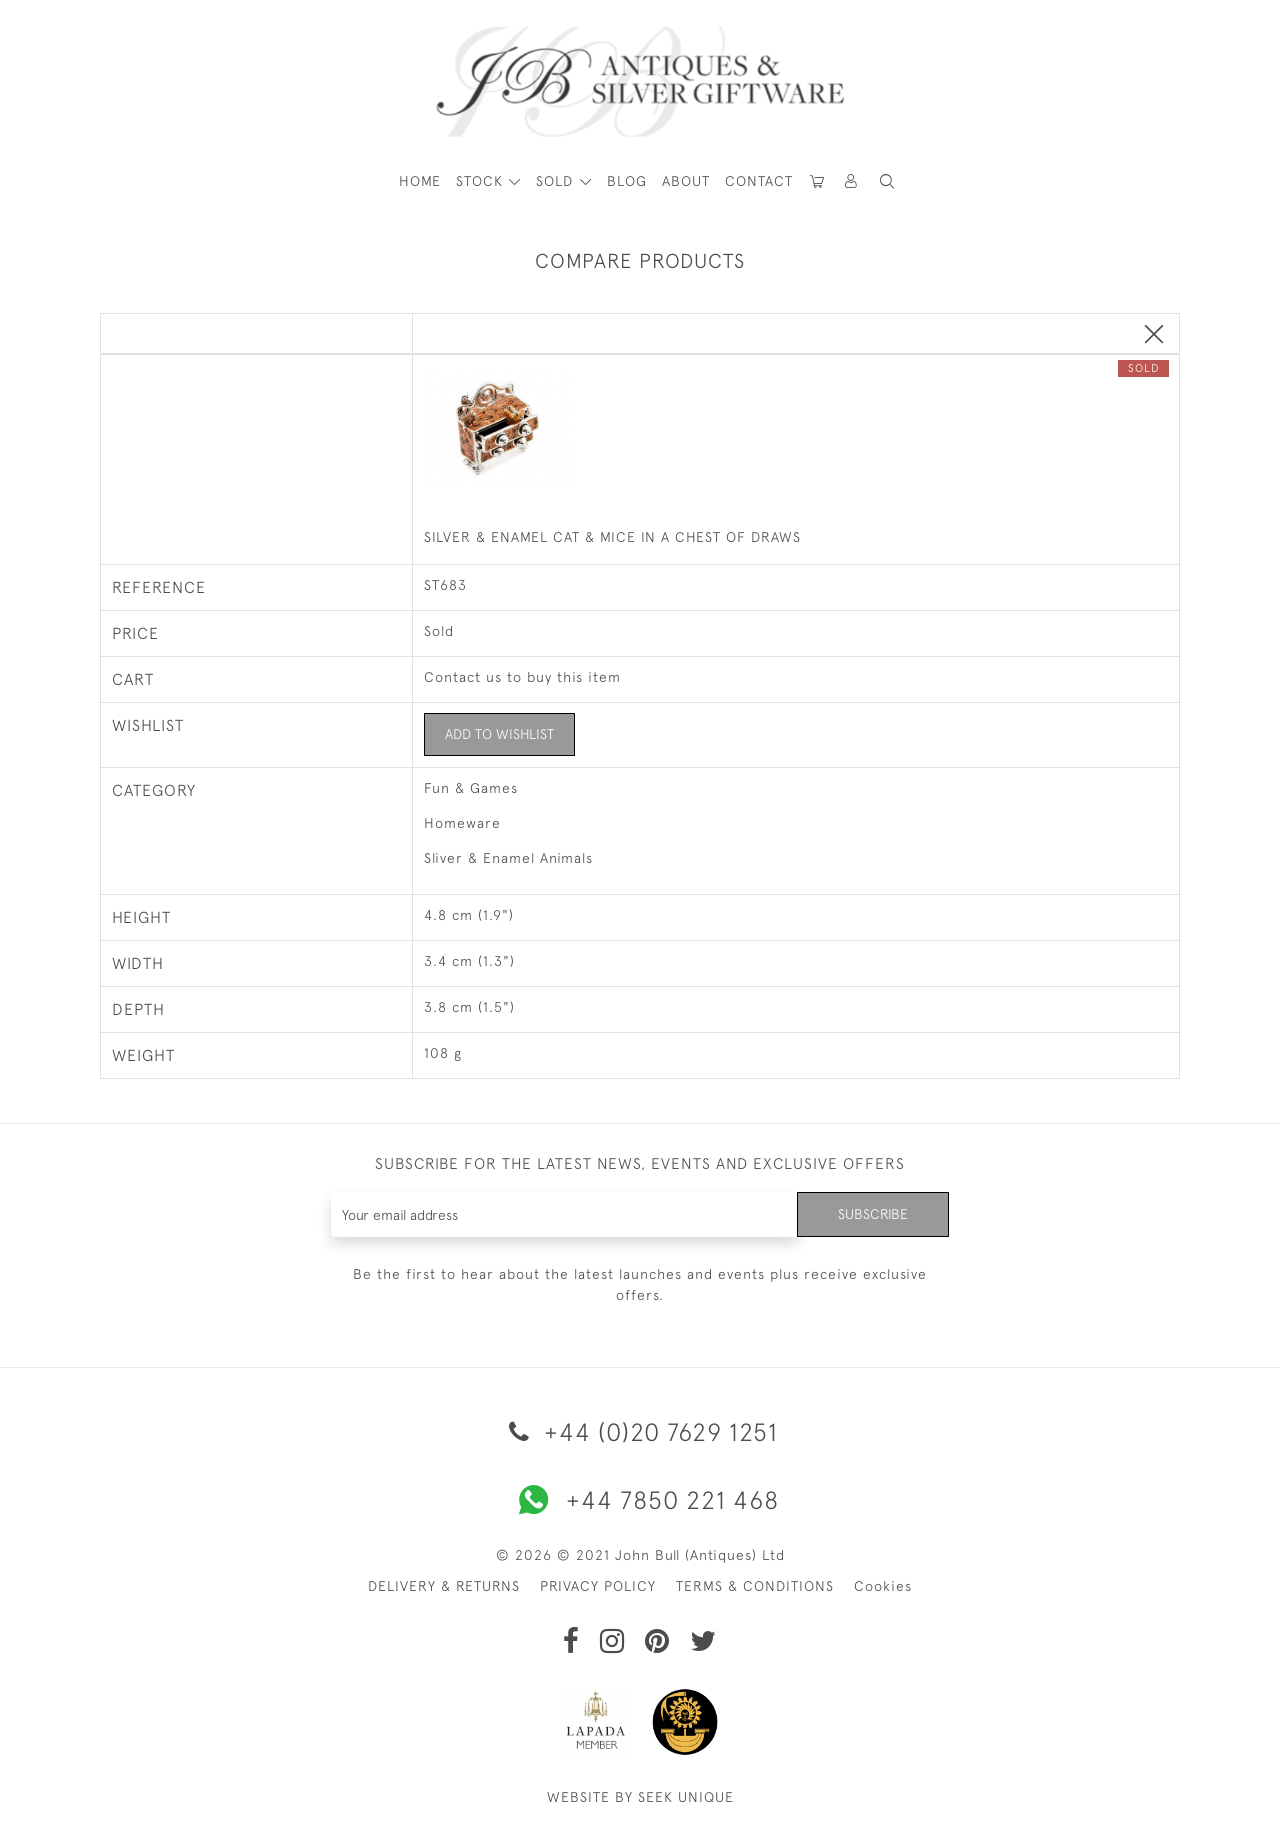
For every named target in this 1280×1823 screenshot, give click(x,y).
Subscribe (873, 1214)
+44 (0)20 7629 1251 (640, 1431)
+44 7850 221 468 (640, 1500)
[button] (852, 181)
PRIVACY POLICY (598, 1586)
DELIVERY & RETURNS (444, 1586)
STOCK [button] (482, 181)
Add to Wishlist (499, 734)
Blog (627, 181)
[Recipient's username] (564, 1214)
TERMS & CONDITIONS (755, 1586)
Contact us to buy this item (522, 677)
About (686, 181)
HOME (420, 181)
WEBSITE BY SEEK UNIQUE (640, 1797)
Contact (759, 181)
